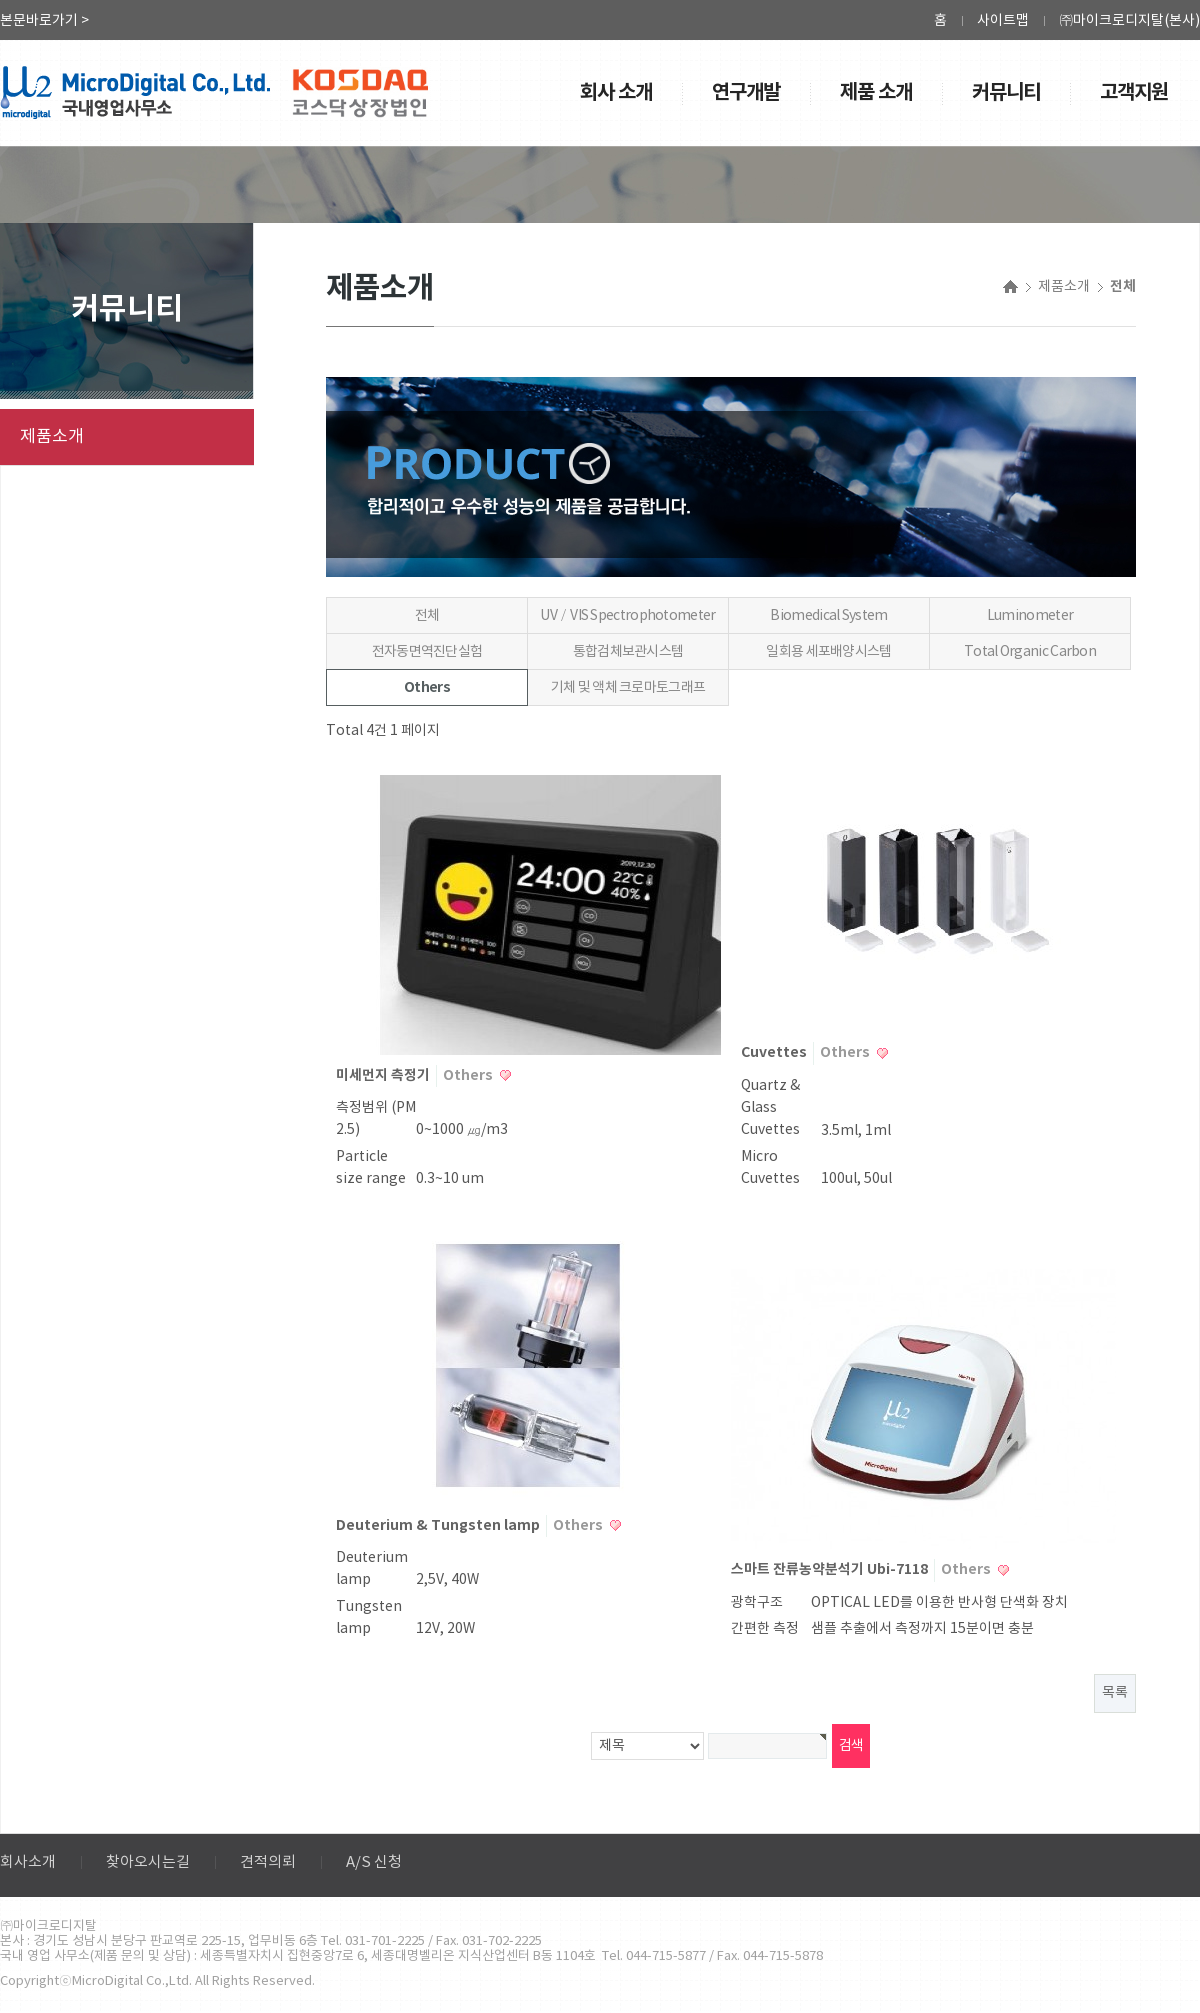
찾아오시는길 (148, 1862)
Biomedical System (828, 616)
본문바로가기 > (44, 21)
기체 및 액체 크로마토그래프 (628, 688)
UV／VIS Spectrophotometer (627, 616)
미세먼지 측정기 (384, 1075)
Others (427, 687)
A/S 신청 (374, 1862)
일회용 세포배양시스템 (828, 652)
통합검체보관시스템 (628, 652)
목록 (1115, 1693)
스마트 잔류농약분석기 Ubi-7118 (831, 1569)
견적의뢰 (268, 1862)
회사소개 (28, 1862)
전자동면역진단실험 (427, 652)
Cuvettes (775, 1052)
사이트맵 (1003, 21)
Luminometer (1030, 616)
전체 (427, 616)
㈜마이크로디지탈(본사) (1129, 21)
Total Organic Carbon (1030, 652)
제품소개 (52, 437)
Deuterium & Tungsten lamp (439, 1525)
